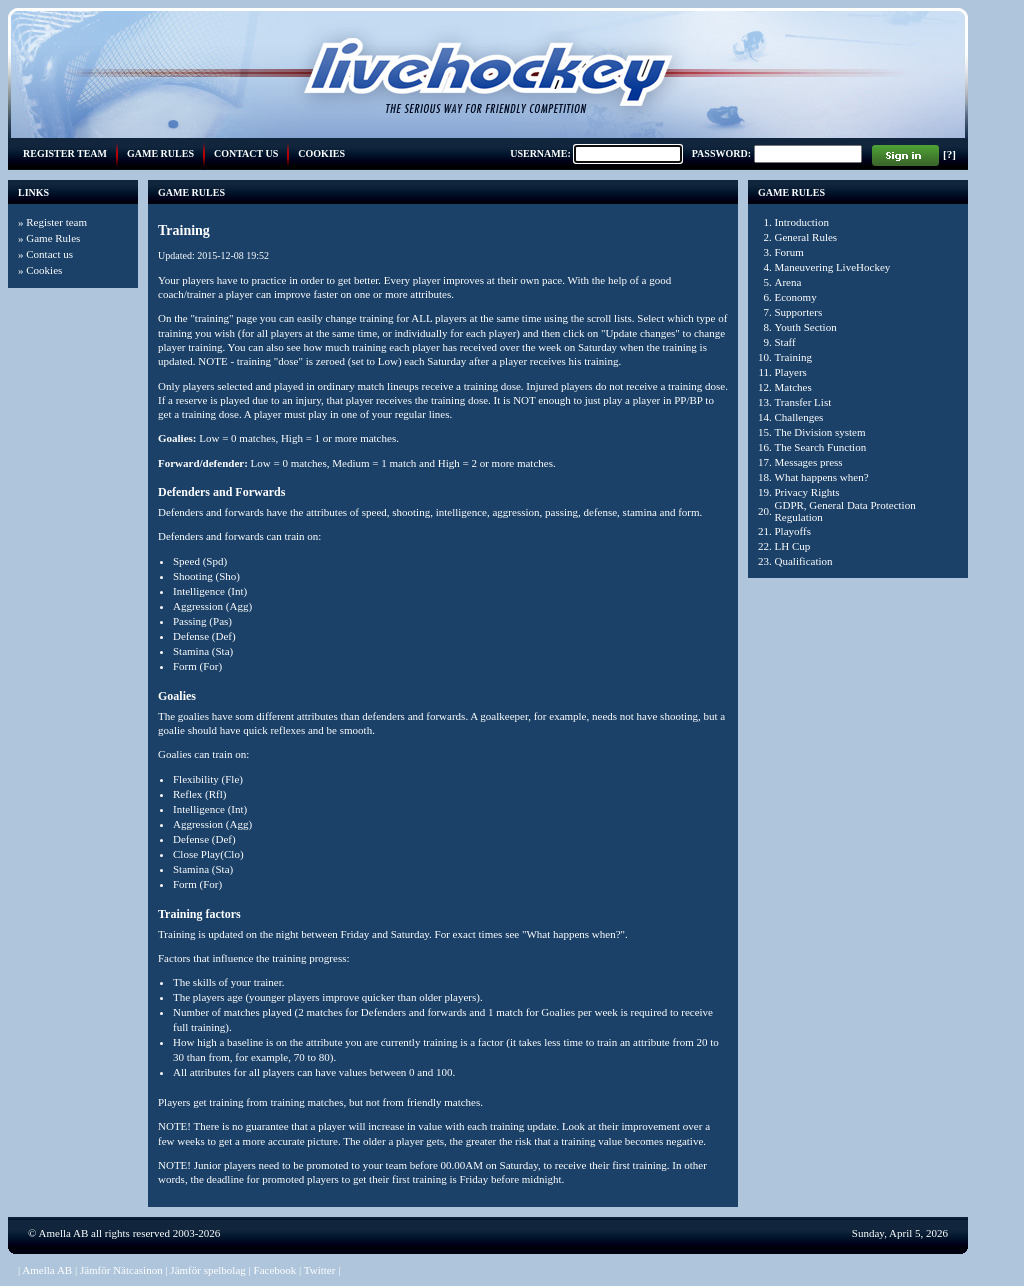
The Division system (820, 432)
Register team (65, 153)
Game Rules (160, 153)
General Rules (806, 237)
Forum (789, 252)
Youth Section (806, 327)
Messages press (809, 462)
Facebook (275, 1270)
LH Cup (793, 546)
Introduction (802, 222)
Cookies (321, 153)
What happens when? (822, 477)
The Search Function (821, 447)
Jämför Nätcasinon (121, 1270)
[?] (949, 154)
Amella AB (64, 1233)
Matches (793, 387)
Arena (788, 282)
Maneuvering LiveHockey (833, 267)
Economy (796, 297)
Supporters (799, 312)
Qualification (804, 561)
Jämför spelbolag (207, 1270)
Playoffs (793, 531)
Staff (785, 342)
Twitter (320, 1270)
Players (791, 372)
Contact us (246, 153)
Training (794, 357)
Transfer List (803, 402)
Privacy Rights (807, 492)
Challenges (799, 417)
